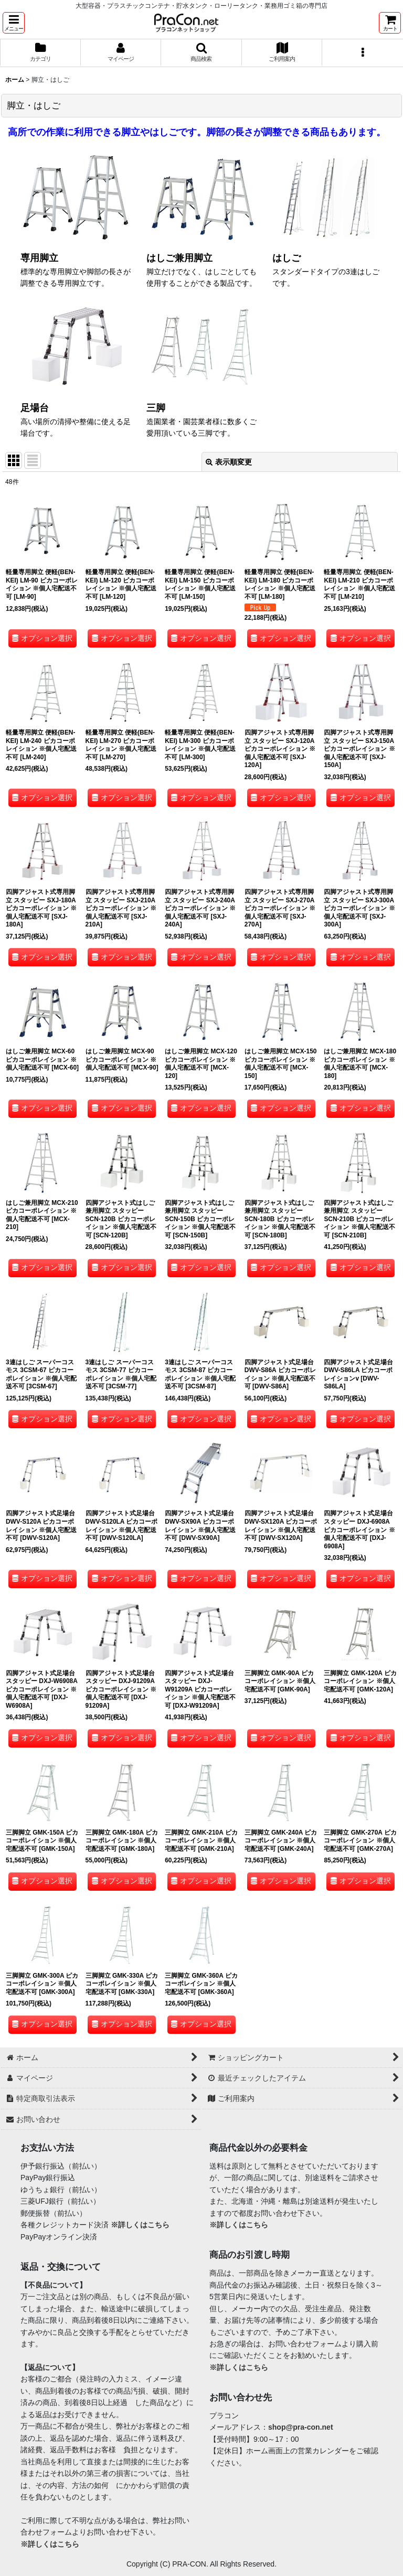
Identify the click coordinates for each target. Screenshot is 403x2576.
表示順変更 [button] (229, 462)
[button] (14, 23)
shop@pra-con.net (300, 2427)
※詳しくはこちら (140, 2225)
